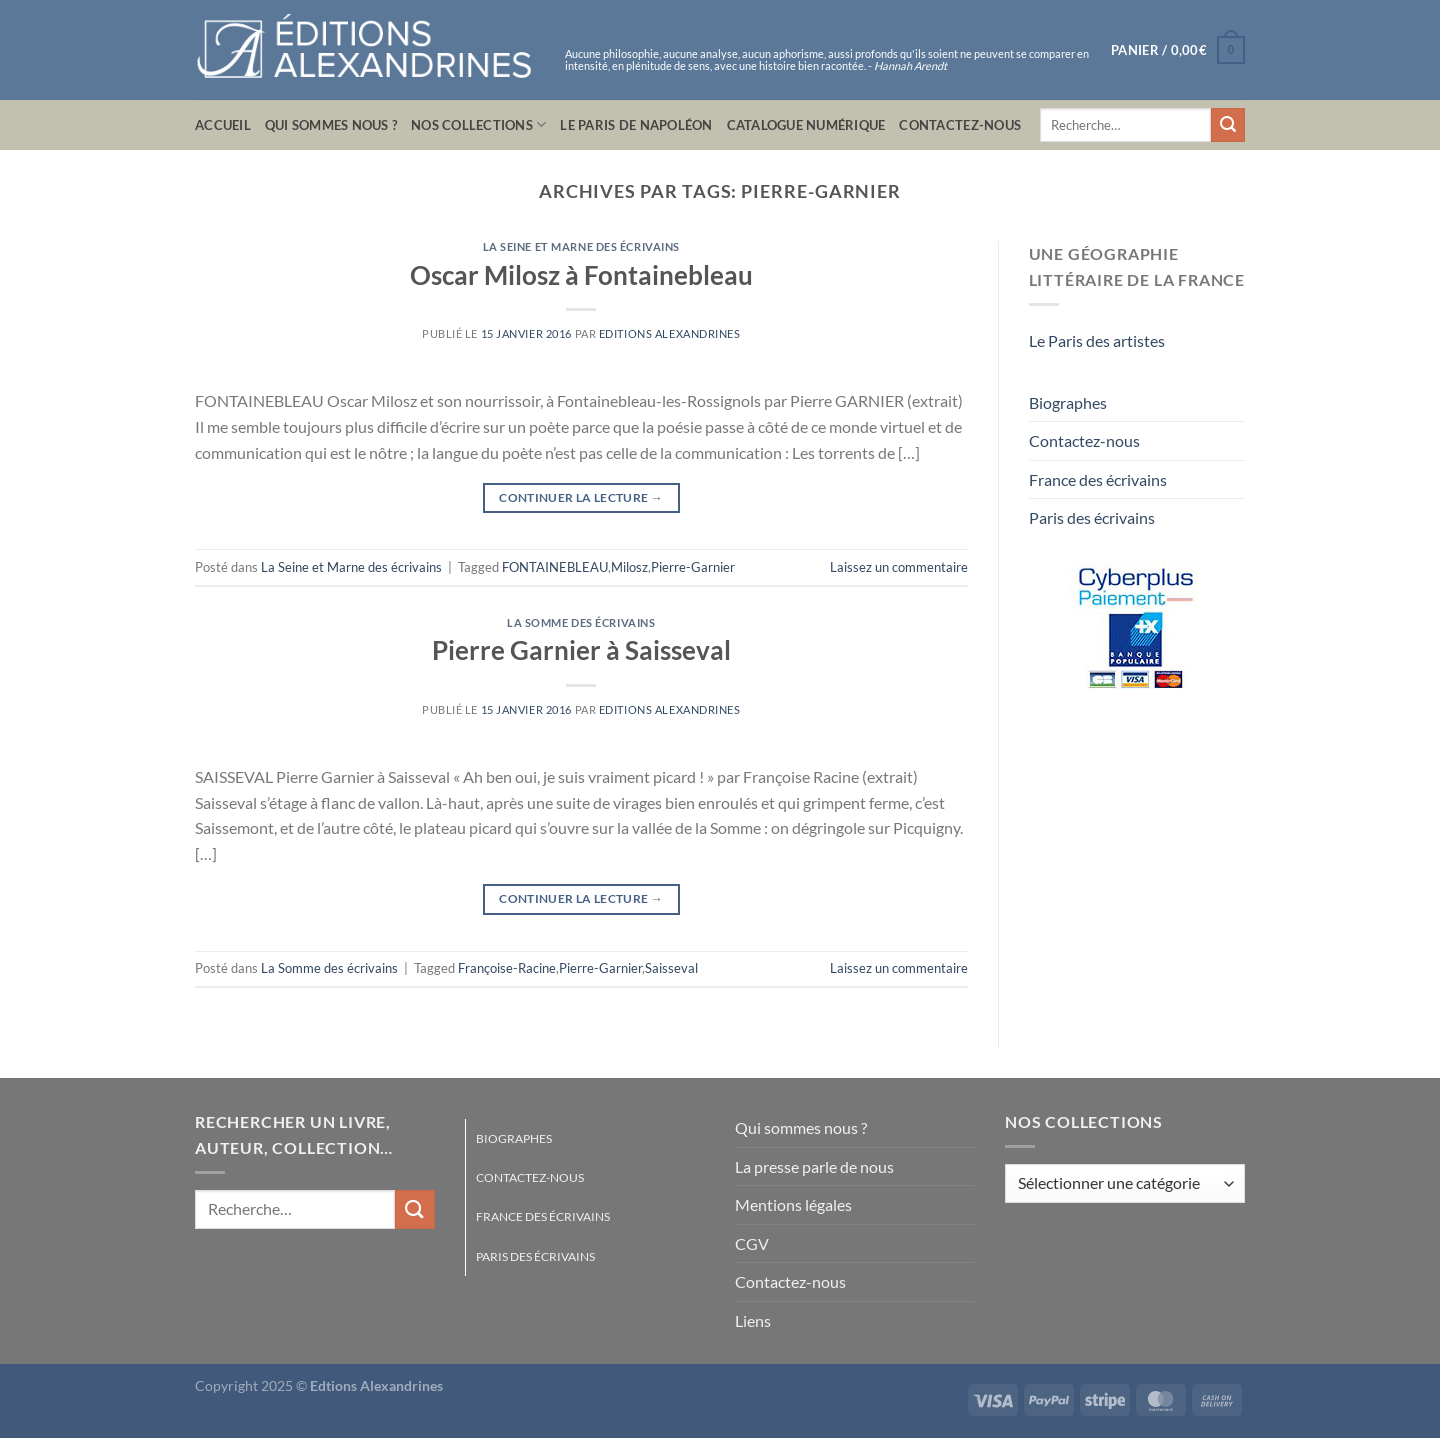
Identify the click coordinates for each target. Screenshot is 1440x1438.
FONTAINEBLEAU (555, 567)
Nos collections (478, 124)
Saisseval (671, 968)
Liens (753, 1320)
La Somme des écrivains (581, 622)
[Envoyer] (1228, 125)
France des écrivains (1098, 479)
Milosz (629, 567)
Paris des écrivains (1092, 517)
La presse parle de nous (814, 1166)
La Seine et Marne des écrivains (581, 246)
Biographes (1068, 402)
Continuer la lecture (581, 497)
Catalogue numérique (806, 125)
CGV (752, 1243)
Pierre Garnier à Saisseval (581, 650)
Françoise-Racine (507, 968)
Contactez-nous (960, 125)
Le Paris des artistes (1097, 340)
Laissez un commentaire (899, 567)
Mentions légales (793, 1204)
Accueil (223, 125)
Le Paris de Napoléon (636, 125)
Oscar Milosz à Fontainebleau (581, 275)
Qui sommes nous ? (331, 125)
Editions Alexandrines (670, 333)
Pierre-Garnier (693, 567)
